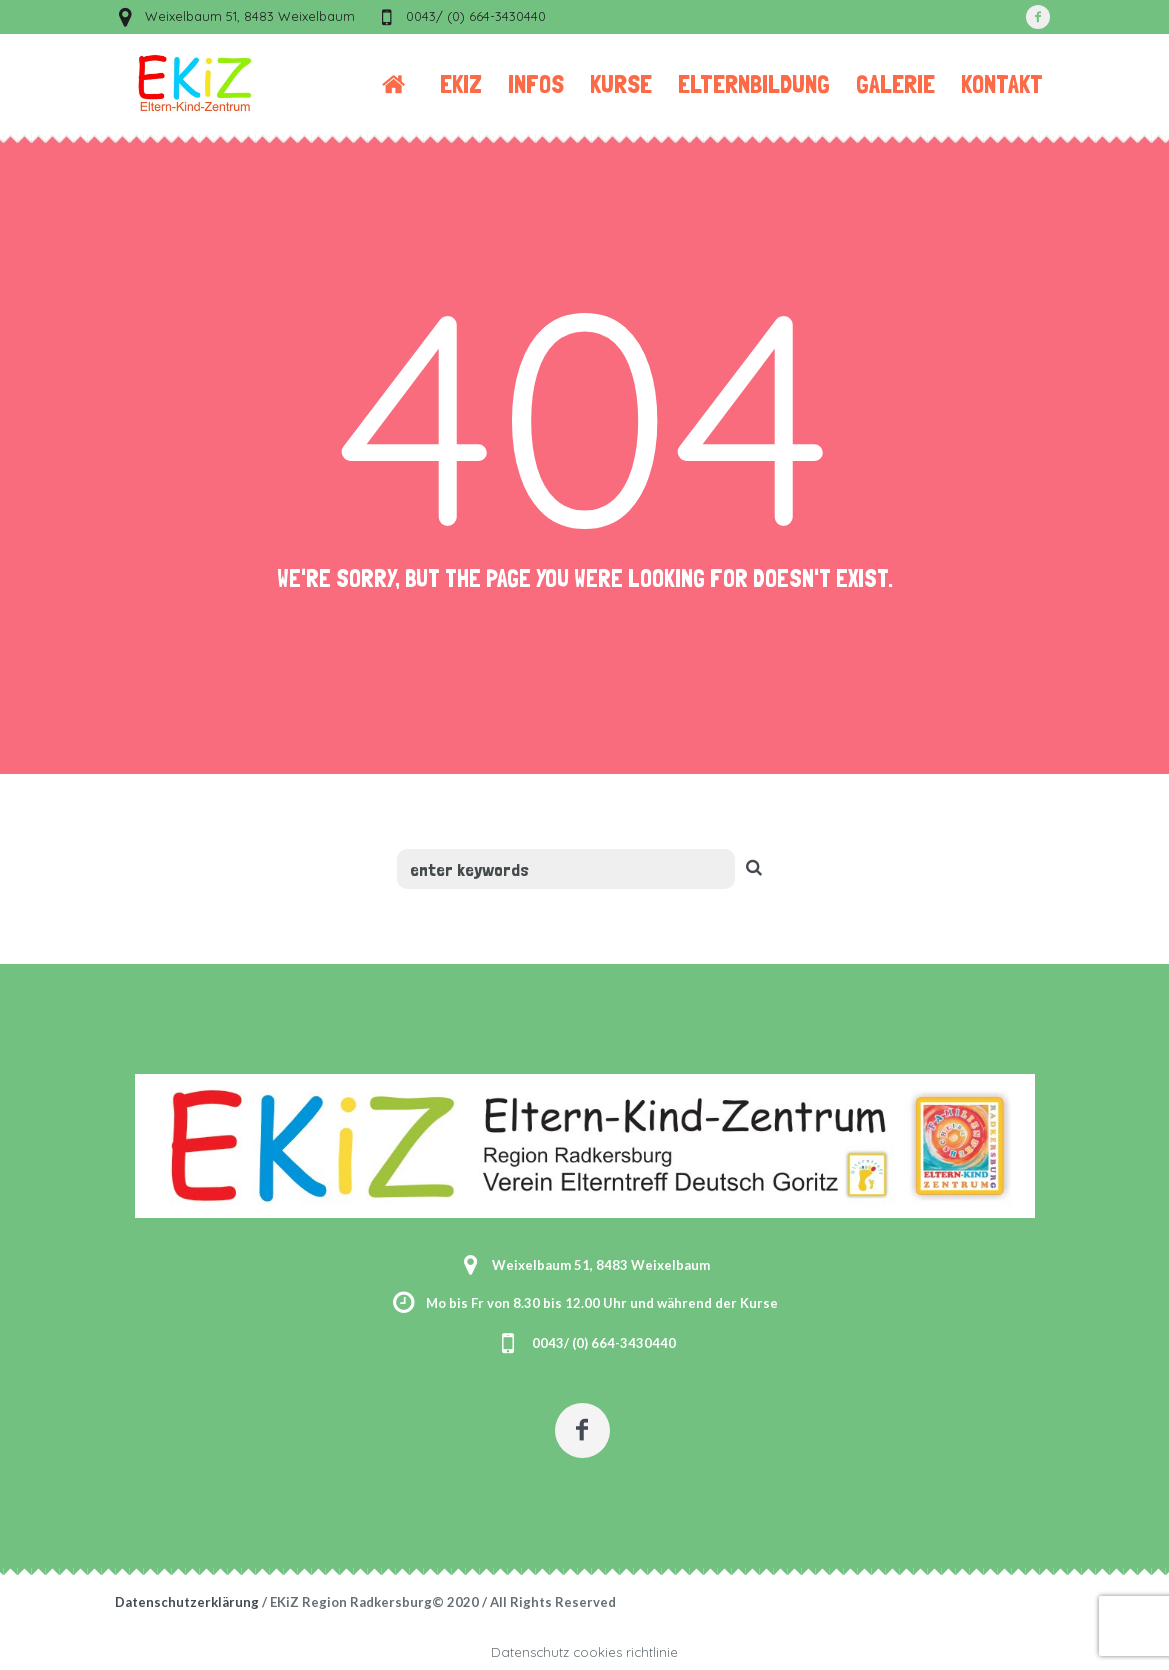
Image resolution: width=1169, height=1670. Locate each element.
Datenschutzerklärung (187, 1602)
